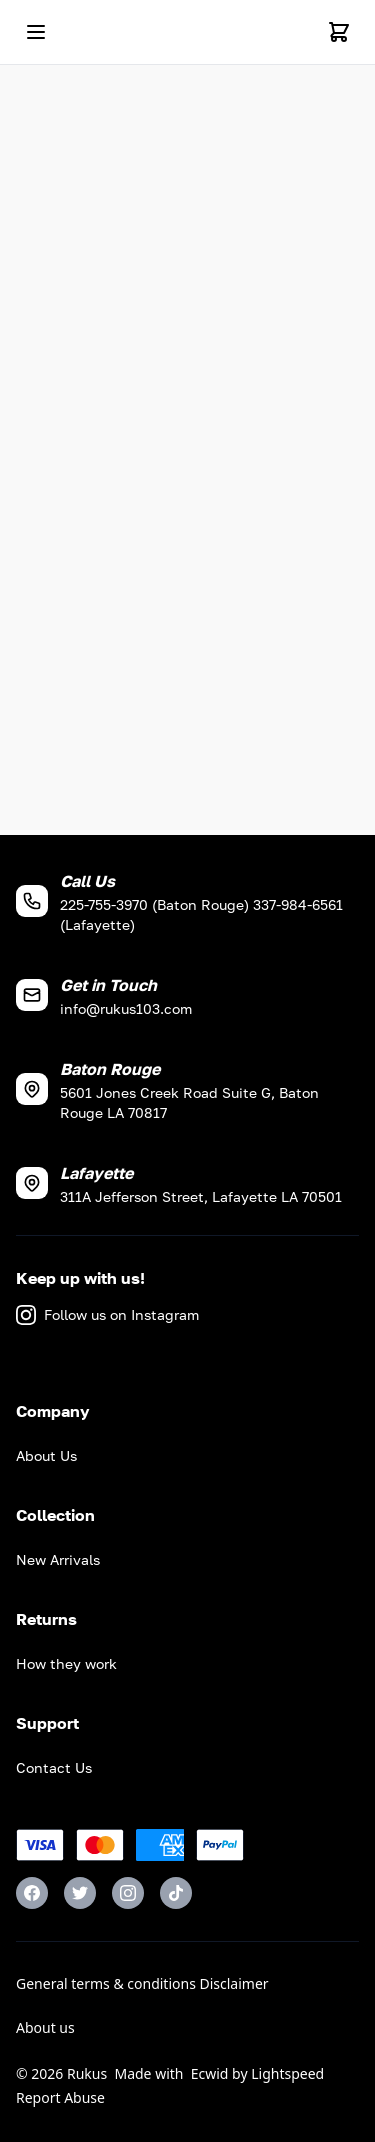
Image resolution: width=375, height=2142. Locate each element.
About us (45, 2027)
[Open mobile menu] (36, 32)
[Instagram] (128, 1893)
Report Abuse (60, 2097)
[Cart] (339, 32)
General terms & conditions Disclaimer (142, 1983)
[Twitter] (80, 1893)
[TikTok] (176, 1893)
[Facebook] (32, 1893)
